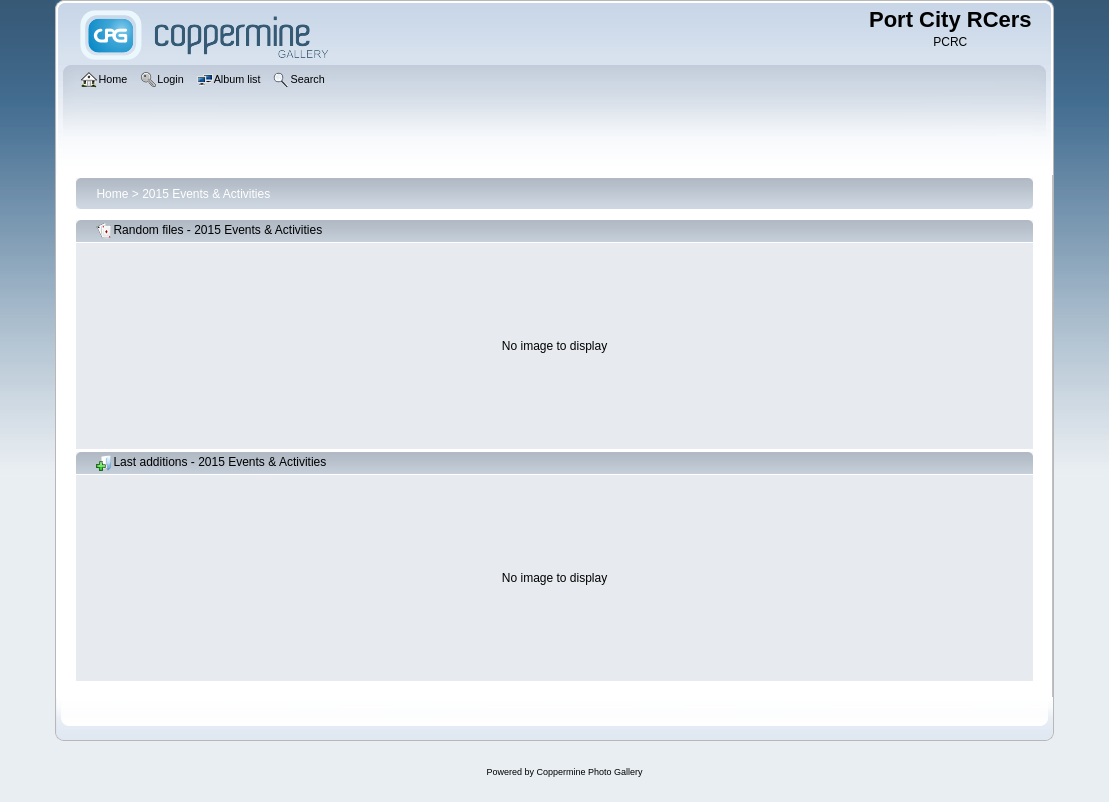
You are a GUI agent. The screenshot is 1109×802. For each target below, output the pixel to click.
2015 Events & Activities (206, 194)
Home (112, 194)
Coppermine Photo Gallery (589, 772)
